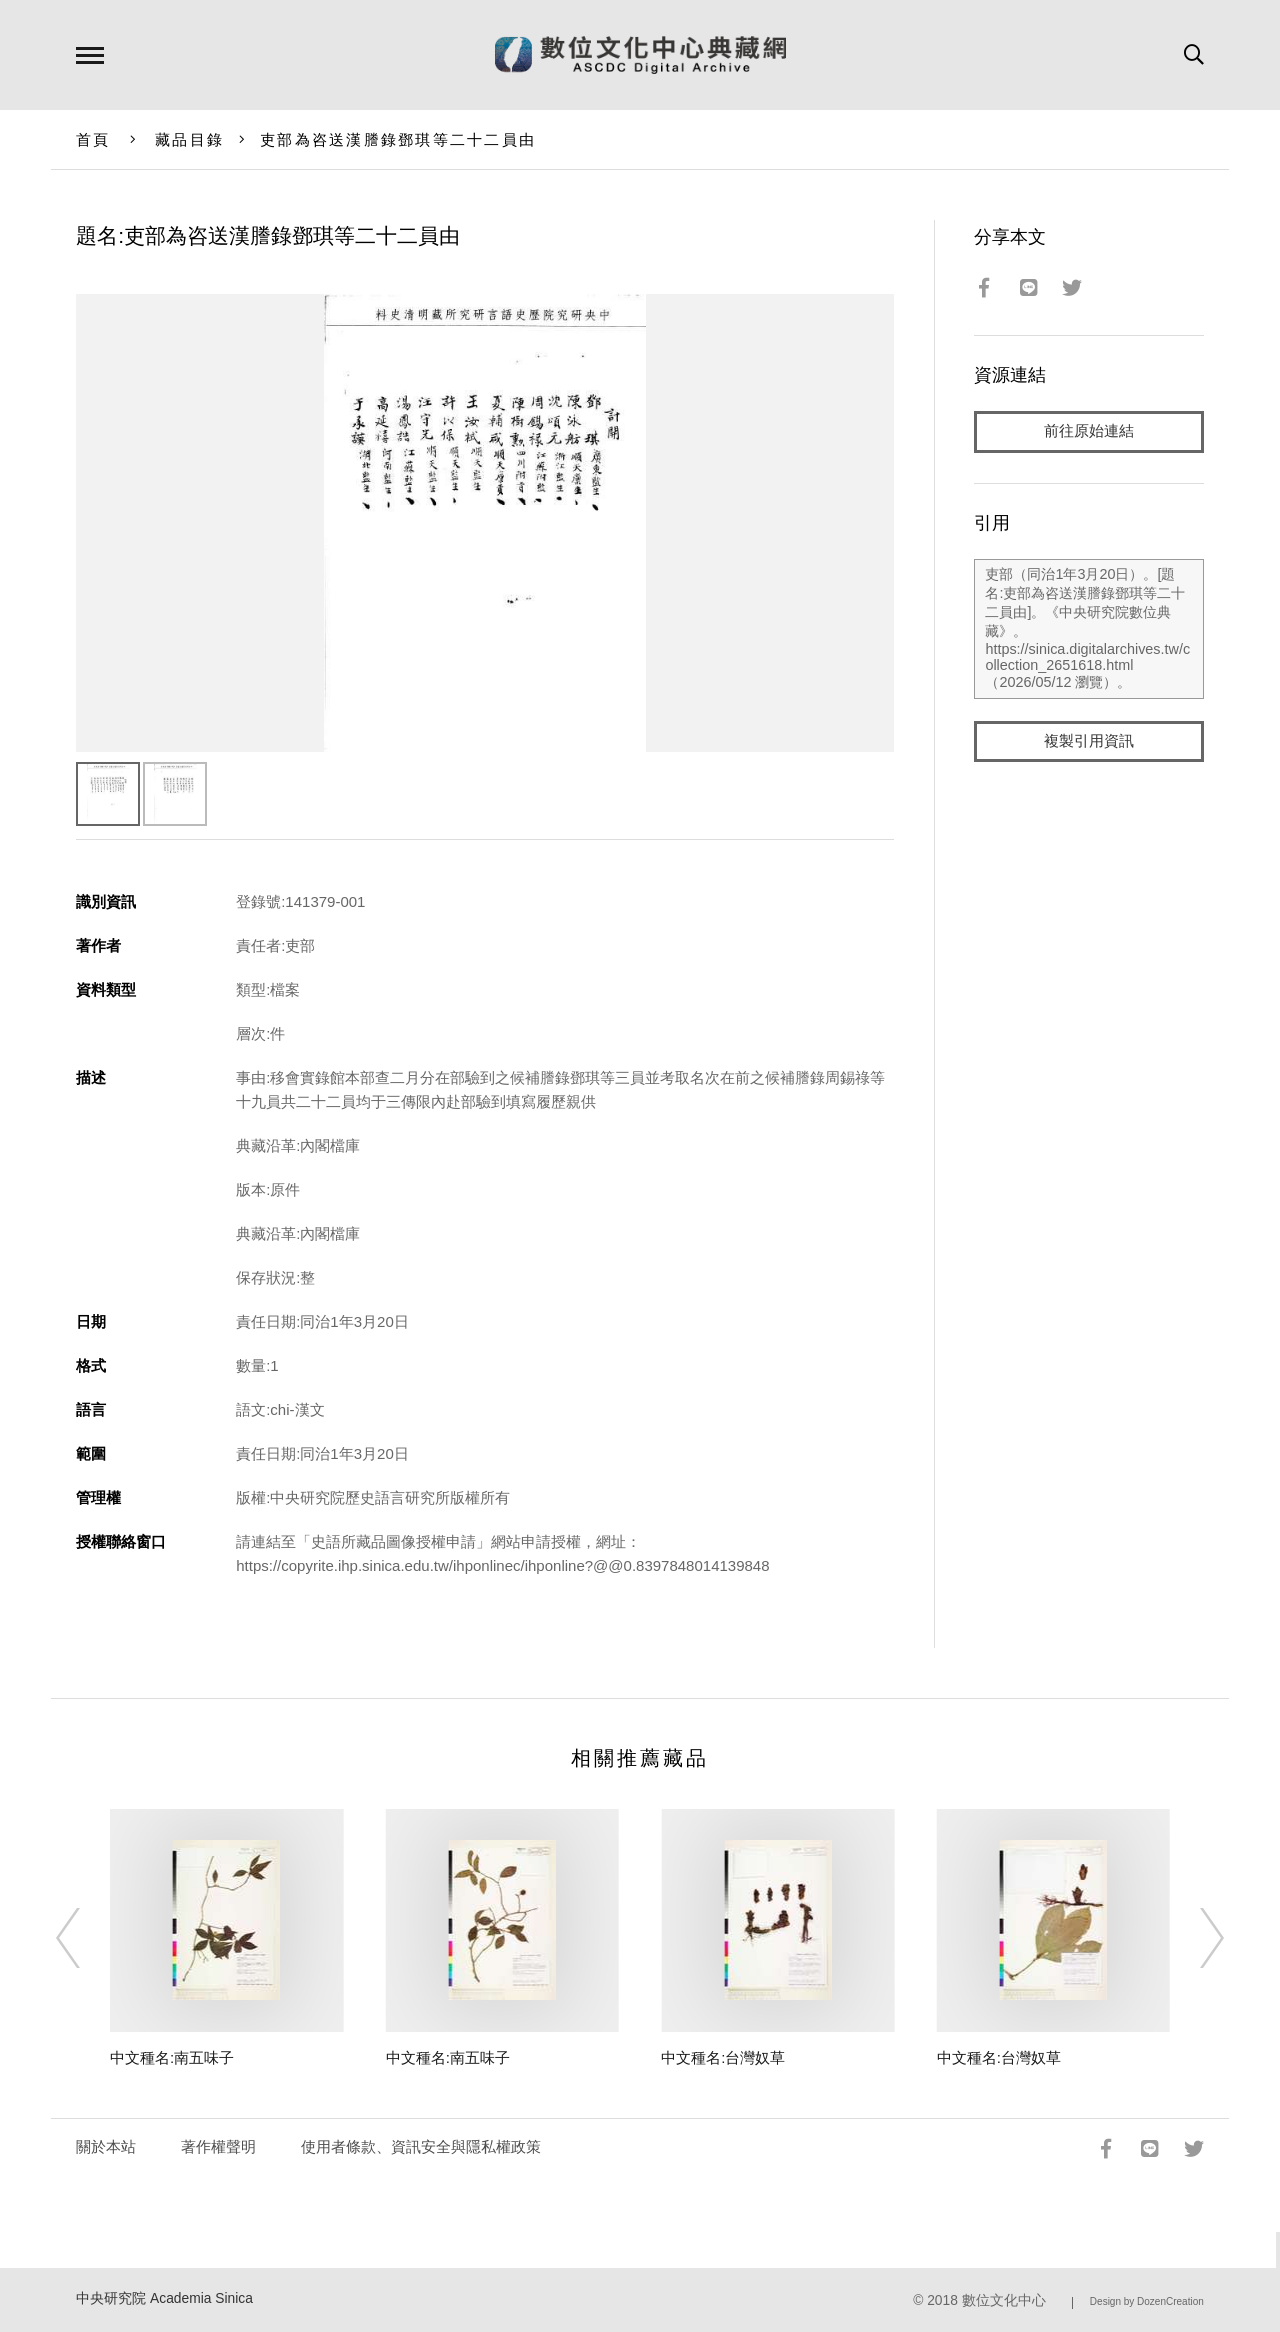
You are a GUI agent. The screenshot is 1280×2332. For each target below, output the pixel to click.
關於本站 (106, 2146)
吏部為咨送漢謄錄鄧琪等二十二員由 (398, 139)
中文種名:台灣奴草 (723, 2057)
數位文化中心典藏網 (640, 55)
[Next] (1194, 1938)
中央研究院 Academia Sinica (164, 2298)
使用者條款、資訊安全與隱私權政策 (421, 2146)
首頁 (93, 139)
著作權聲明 (218, 2146)
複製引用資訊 (1089, 741)
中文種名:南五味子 (172, 2057)
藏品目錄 (189, 139)
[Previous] (86, 1938)
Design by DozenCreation (1147, 2301)
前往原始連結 (1089, 431)
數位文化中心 (1004, 2300)
